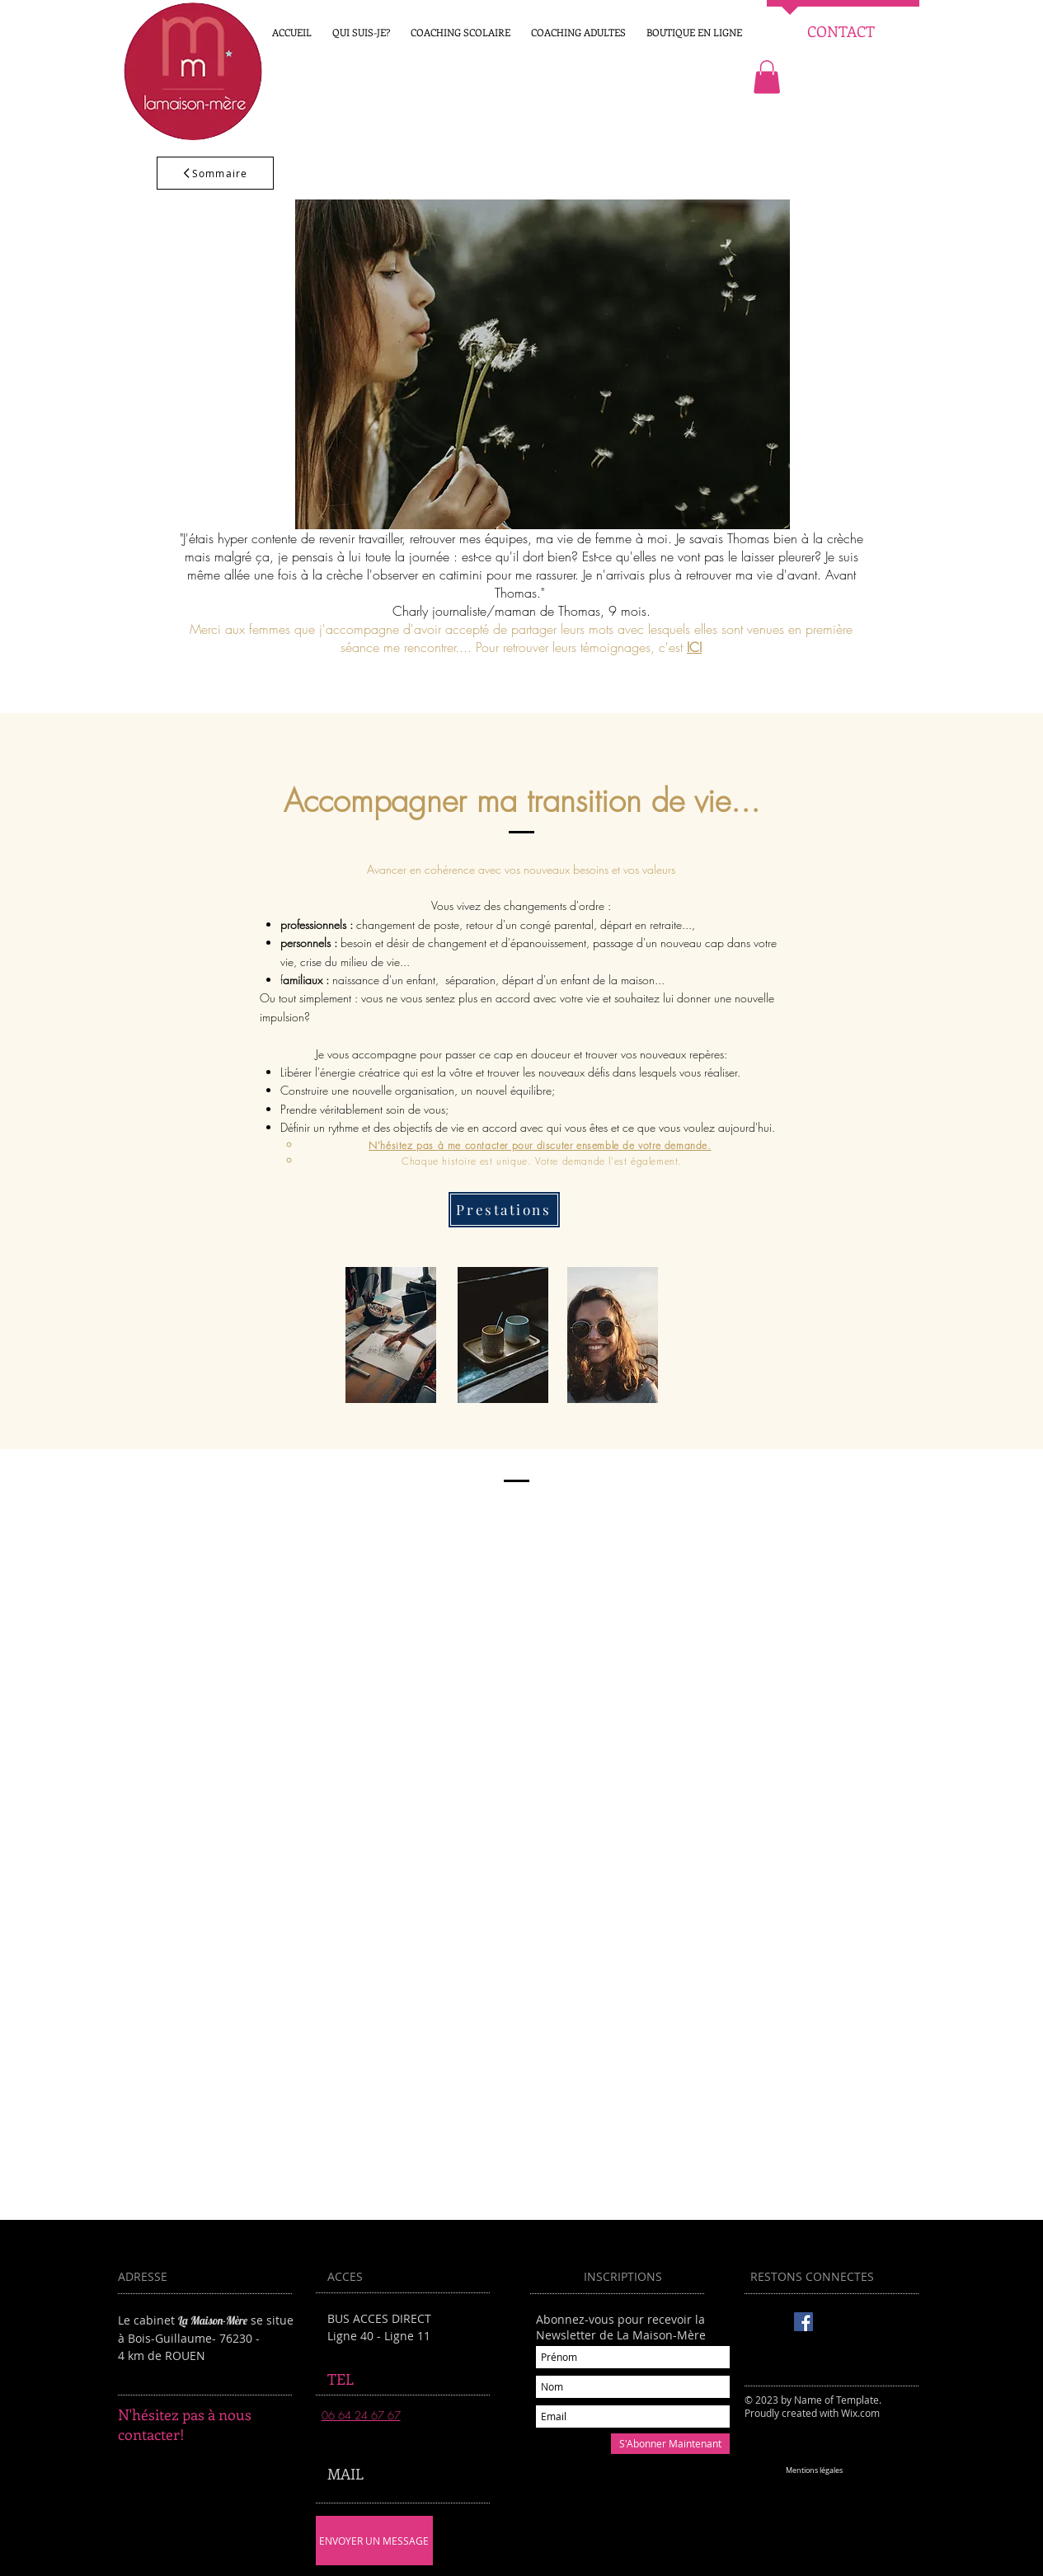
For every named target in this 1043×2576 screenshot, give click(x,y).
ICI (694, 647)
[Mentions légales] (814, 2471)
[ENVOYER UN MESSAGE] (374, 2540)
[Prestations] (504, 1209)
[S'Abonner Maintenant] (670, 2443)
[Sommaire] (215, 173)
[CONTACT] (841, 32)
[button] (695, 32)
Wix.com (860, 2412)
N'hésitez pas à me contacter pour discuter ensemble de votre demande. (540, 1145)
